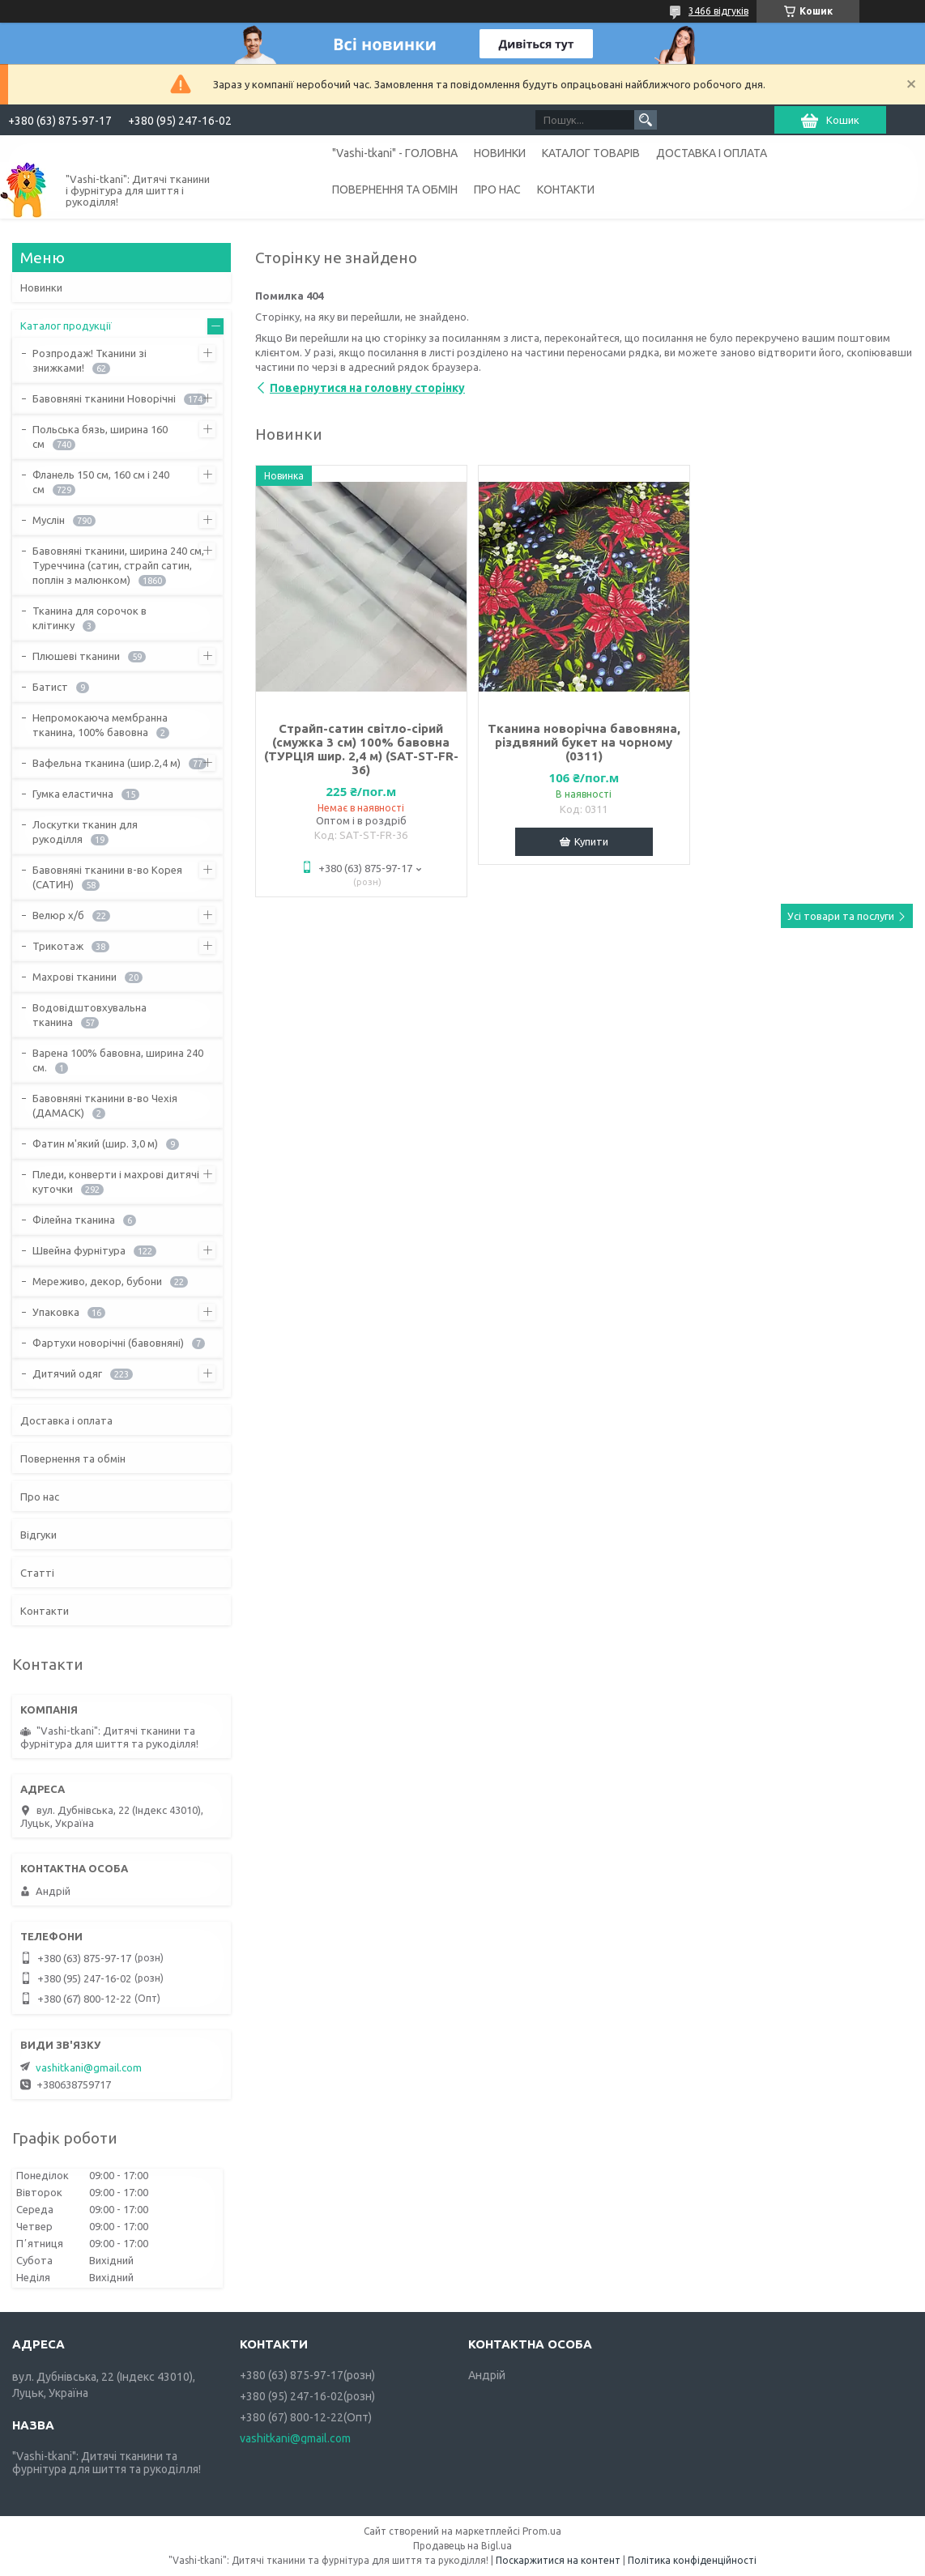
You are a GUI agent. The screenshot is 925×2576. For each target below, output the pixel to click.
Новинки (41, 287)
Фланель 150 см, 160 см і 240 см (100, 482)
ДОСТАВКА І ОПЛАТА (711, 153)
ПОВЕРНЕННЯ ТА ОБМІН (395, 189)
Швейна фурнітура (79, 1250)
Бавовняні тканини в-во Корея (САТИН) (107, 877)
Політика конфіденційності (692, 2560)
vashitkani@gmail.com (89, 2067)
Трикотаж (57, 946)
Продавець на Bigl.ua (462, 2545)
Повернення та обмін (73, 1458)
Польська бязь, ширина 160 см (100, 436)
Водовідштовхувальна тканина (89, 1015)
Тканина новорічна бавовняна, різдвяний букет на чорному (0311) (584, 742)
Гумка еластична (72, 793)
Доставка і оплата (66, 1420)
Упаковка (55, 1312)
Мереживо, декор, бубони (97, 1281)
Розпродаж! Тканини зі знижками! (89, 360)
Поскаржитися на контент (558, 2560)
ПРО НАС (497, 189)
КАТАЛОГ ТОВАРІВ (591, 153)
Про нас (39, 1496)
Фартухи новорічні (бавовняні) (108, 1342)
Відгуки (38, 1534)
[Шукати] (645, 120)
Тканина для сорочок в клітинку (89, 618)
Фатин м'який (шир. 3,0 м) (95, 1143)
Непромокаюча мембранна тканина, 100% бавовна (100, 725)
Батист (50, 686)
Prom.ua (541, 2531)
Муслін (48, 520)
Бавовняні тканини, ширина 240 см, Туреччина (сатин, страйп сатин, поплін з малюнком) (118, 565)
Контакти (44, 1610)
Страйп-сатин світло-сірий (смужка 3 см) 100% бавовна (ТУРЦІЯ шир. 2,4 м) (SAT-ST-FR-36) (361, 749)
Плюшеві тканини (76, 656)
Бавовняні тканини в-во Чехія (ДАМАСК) (104, 1105)
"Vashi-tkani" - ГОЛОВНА (395, 153)
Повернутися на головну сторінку (367, 387)
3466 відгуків (718, 11)
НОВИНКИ (500, 153)
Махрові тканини (74, 976)
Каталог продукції (66, 325)
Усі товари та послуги (840, 916)
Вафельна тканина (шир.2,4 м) (106, 763)
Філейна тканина (73, 1219)
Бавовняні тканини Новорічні (104, 398)
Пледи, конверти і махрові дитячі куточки (115, 1181)
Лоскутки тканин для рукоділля (85, 832)
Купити (591, 841)
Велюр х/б (58, 915)
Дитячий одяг (67, 1373)
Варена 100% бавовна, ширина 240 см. (117, 1060)
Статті (37, 1572)
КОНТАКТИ (566, 189)
